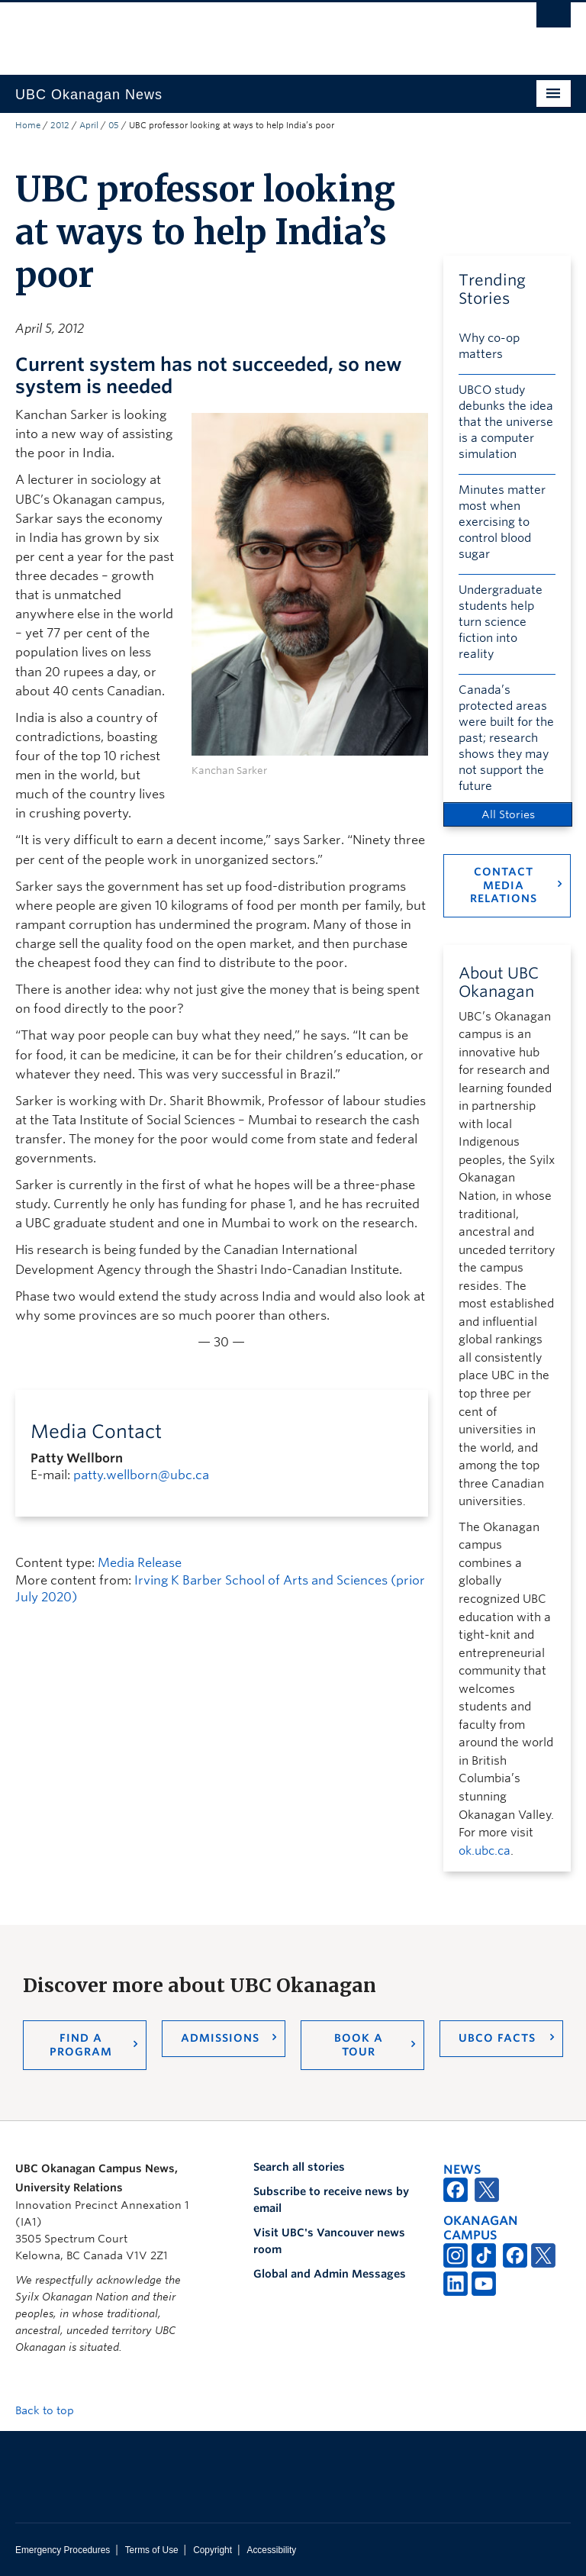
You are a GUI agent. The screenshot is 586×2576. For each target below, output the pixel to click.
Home (27, 125)
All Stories (508, 814)
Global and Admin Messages (329, 2274)
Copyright (212, 2550)
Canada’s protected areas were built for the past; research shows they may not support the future (506, 738)
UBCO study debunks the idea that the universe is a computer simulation (506, 422)
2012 (59, 125)
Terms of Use (152, 2550)
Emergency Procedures (62, 2550)
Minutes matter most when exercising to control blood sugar (502, 522)
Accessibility (271, 2550)
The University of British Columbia (251, 31)
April (88, 125)
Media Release (140, 1563)
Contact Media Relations (503, 885)
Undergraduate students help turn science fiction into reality (501, 622)
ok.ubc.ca (484, 1851)
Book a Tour (358, 2045)
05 (113, 125)
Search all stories (299, 2167)
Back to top (52, 2410)
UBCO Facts (497, 2038)
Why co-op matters (489, 346)
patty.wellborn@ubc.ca (141, 1475)
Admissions (220, 2038)
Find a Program (81, 2045)
